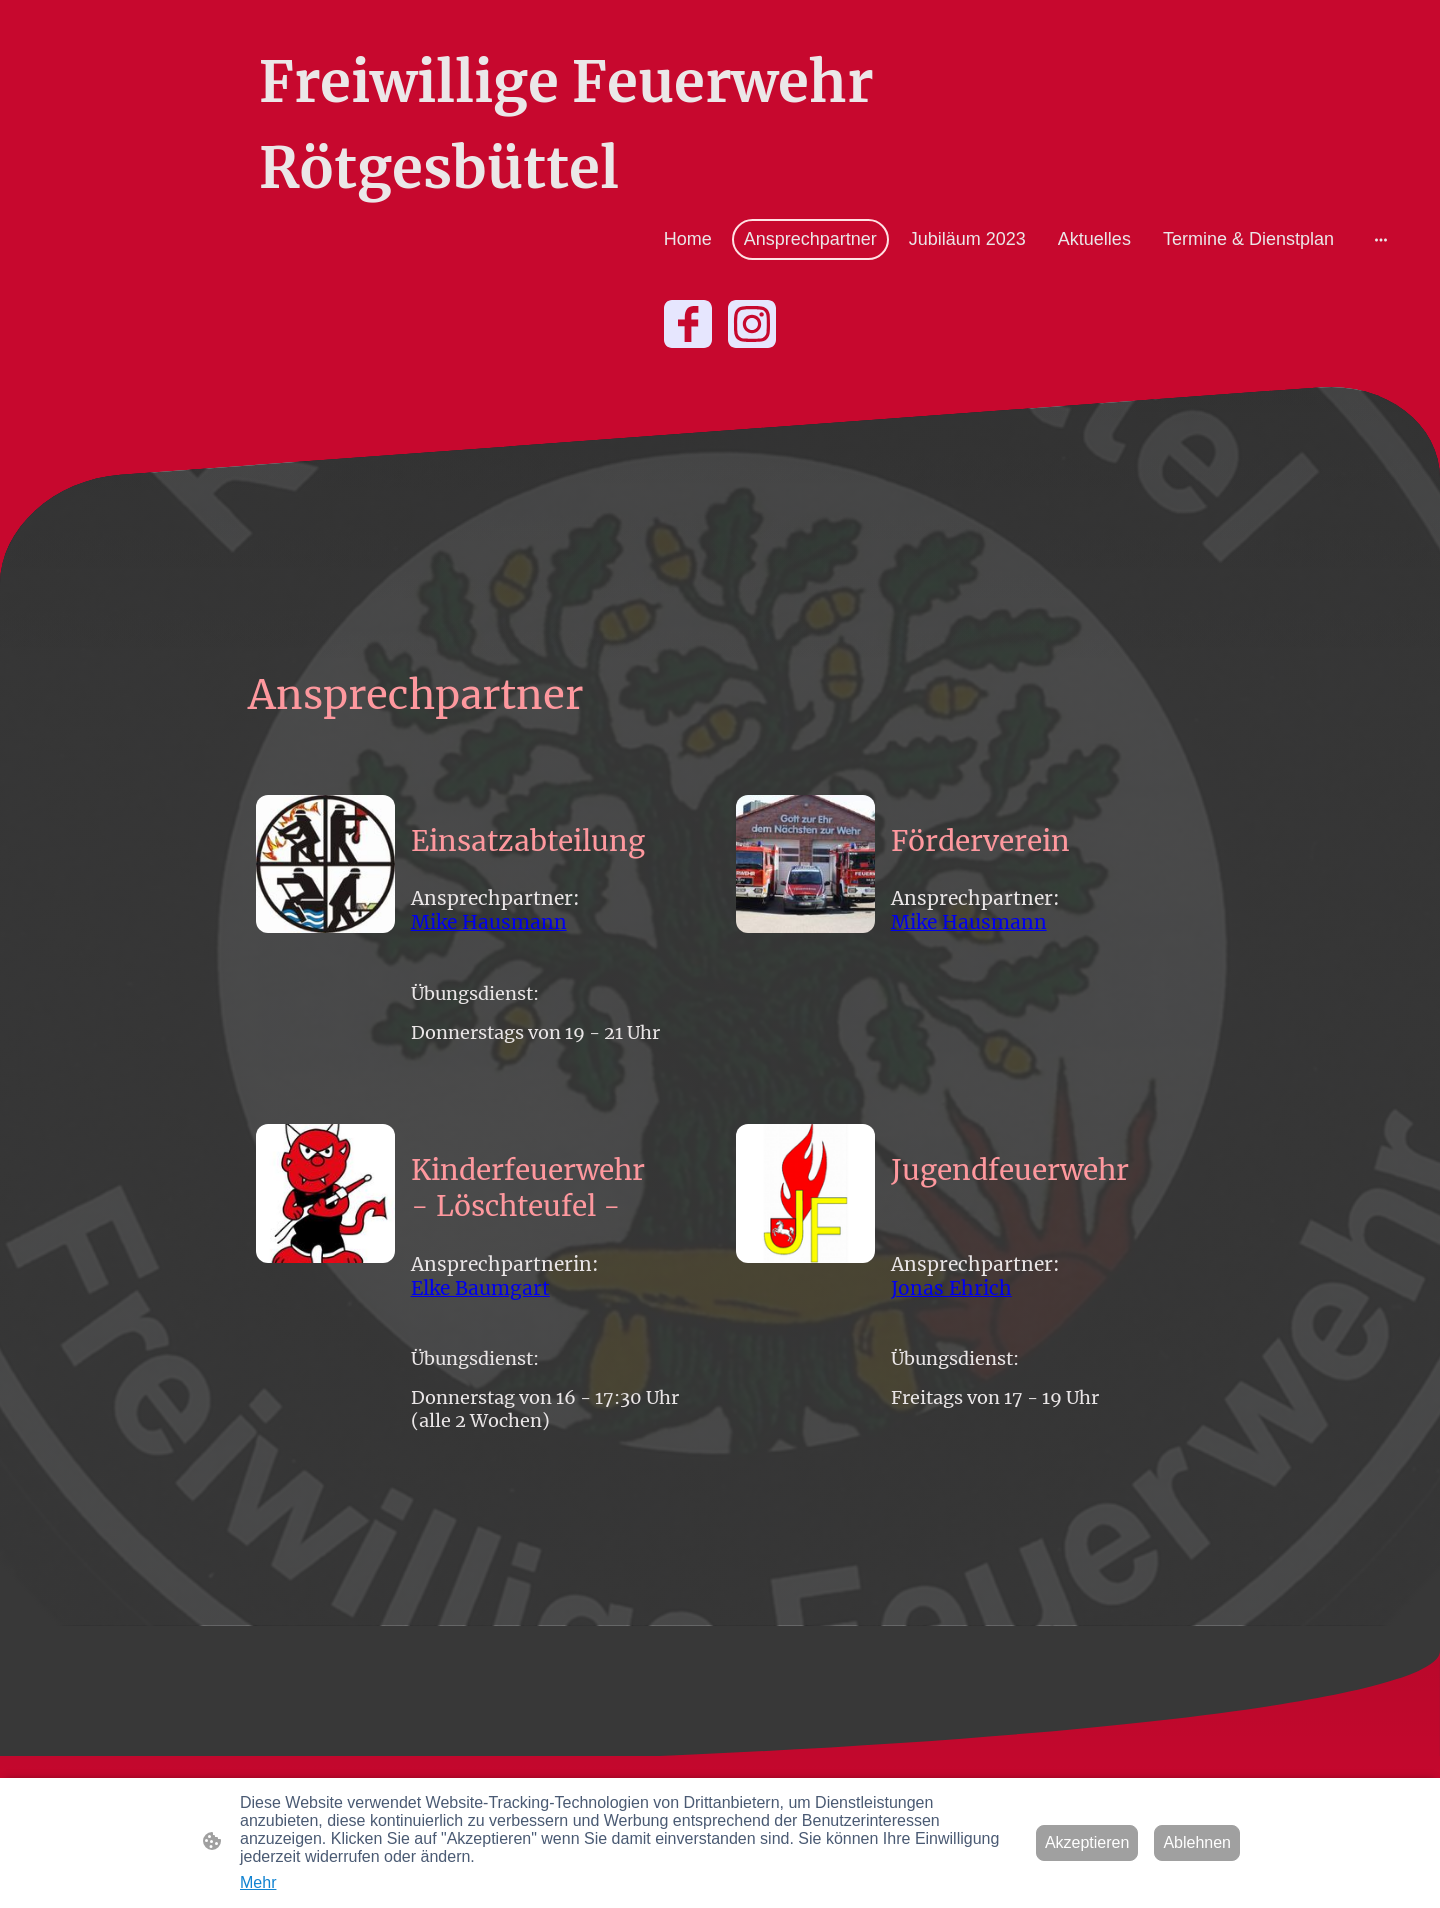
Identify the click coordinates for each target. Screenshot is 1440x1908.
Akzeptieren (1087, 1842)
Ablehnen (1197, 1842)
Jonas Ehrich (951, 1288)
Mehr (258, 1882)
